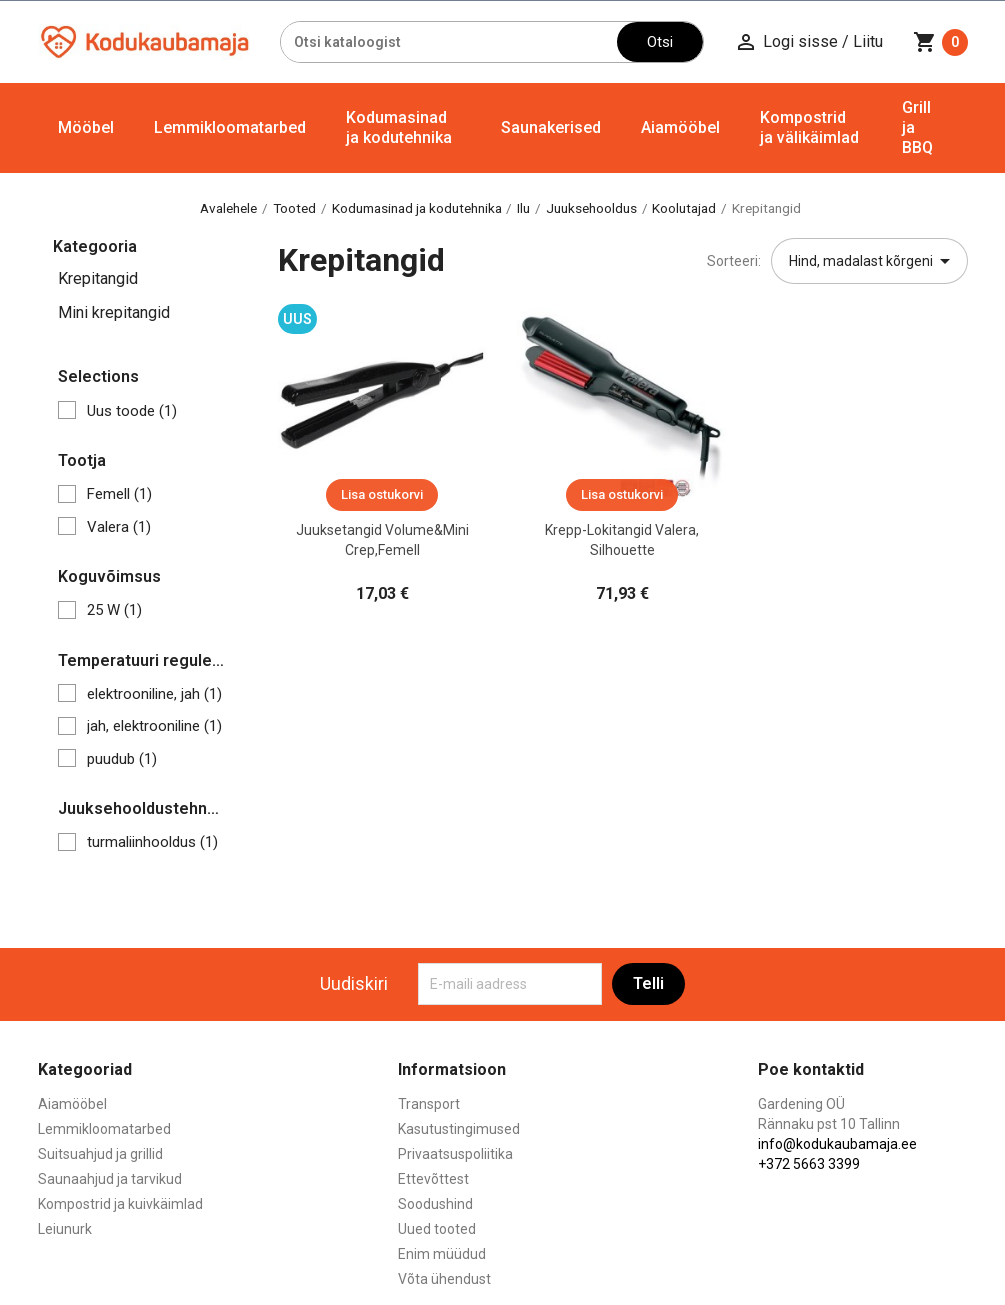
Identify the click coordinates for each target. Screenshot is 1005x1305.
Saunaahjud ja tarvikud (110, 1179)
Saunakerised (551, 127)
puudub (122, 759)
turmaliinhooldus (152, 842)
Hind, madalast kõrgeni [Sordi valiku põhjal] (873, 261)
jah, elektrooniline (154, 726)
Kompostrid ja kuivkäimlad (120, 1204)
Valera (119, 527)
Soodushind (435, 1204)
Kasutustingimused (459, 1129)
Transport (429, 1104)
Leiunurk (65, 1229)
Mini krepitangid (114, 312)
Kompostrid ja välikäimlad (809, 127)
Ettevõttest (433, 1179)
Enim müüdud (442, 1254)
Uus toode (132, 411)
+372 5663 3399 (809, 1164)
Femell (119, 494)
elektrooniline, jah (154, 694)
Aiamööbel (680, 127)
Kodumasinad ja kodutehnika (399, 127)
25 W (114, 610)
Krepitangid (98, 278)
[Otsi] (449, 42)
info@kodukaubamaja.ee (837, 1144)
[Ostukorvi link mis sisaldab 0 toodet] (940, 42)
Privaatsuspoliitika (455, 1154)
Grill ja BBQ (917, 127)
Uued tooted (437, 1229)
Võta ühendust (444, 1279)
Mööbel (86, 127)
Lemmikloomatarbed (230, 127)
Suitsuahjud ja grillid (100, 1154)
